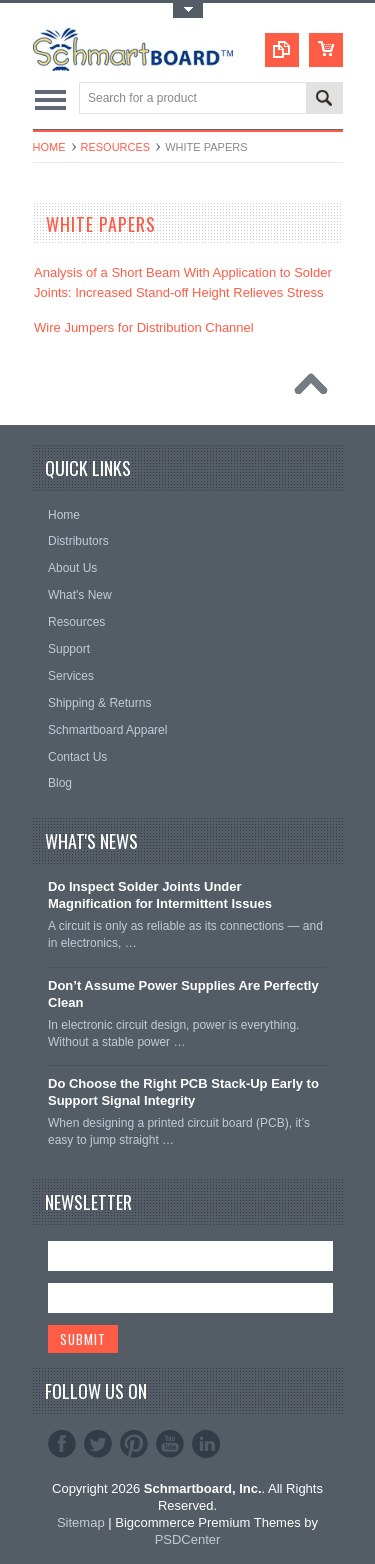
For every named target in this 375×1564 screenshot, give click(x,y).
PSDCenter (188, 1539)
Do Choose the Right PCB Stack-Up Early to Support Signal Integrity (183, 1092)
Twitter (98, 1444)
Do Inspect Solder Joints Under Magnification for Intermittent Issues (160, 895)
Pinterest (134, 1444)
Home (49, 147)
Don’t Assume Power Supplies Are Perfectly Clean (183, 994)
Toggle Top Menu (188, 10)
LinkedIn (206, 1444)
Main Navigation (50, 99)
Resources (116, 147)
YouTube (170, 1444)
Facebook (62, 1444)
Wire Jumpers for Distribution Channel (144, 327)
